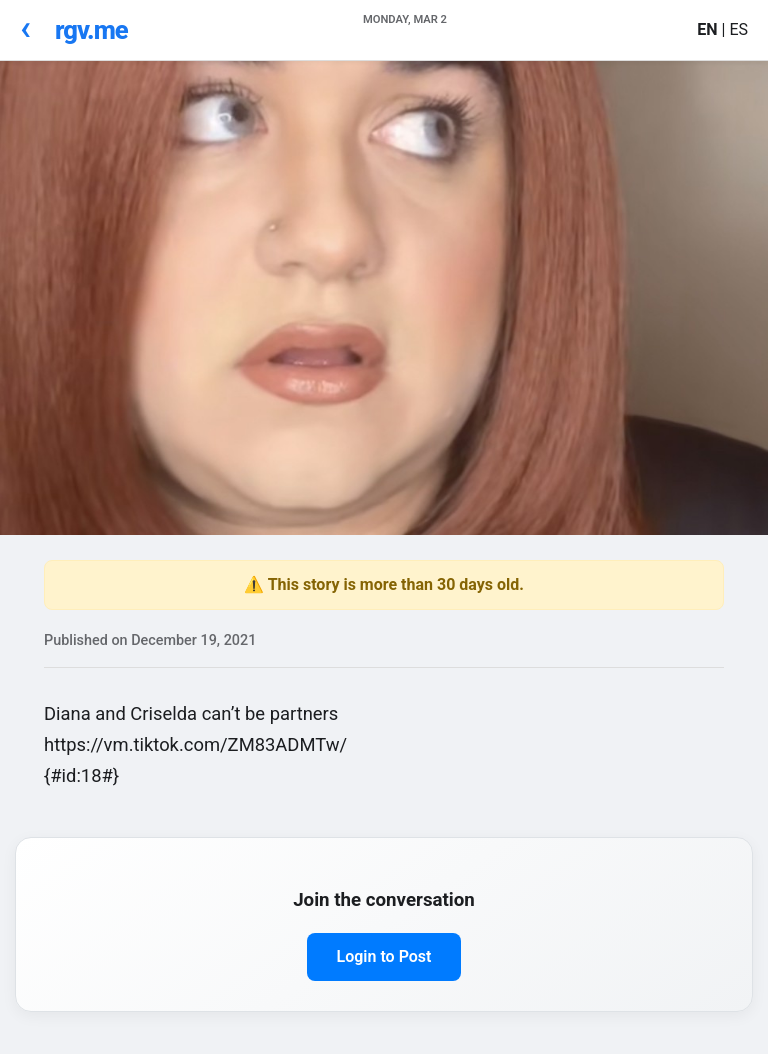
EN (709, 29)
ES (738, 29)
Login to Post (384, 956)
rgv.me (91, 30)
